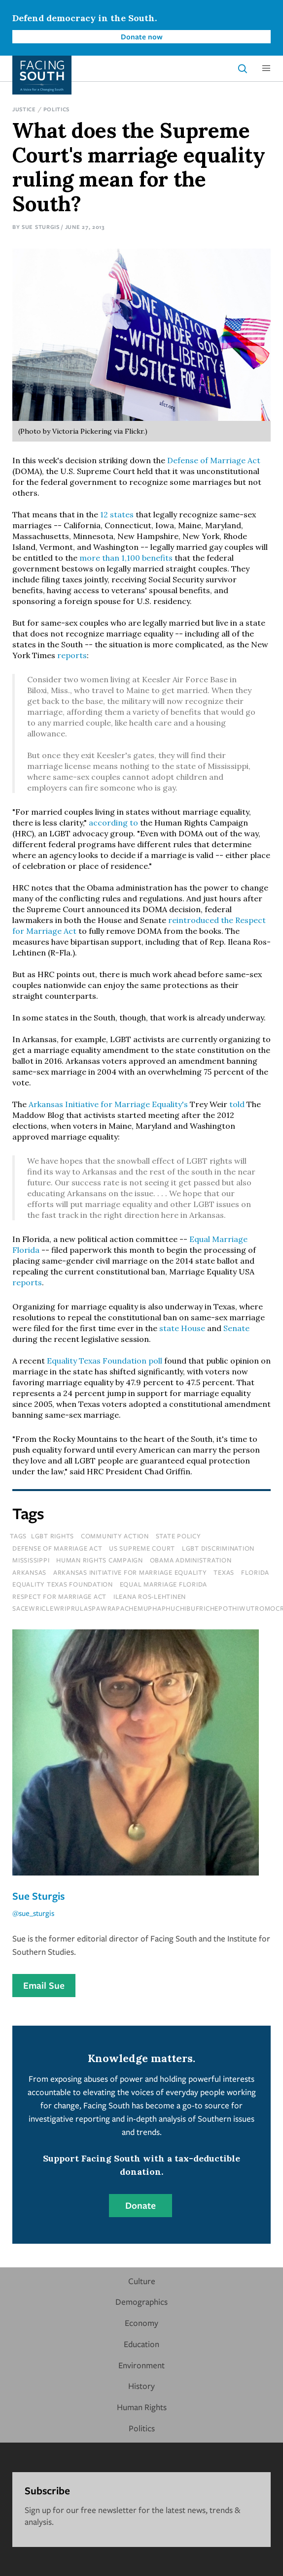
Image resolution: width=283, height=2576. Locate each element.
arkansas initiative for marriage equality (130, 1572)
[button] (266, 68)
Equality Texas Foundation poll (104, 1361)
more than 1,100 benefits (126, 558)
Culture (141, 2281)
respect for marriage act (59, 1596)
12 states (117, 514)
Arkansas (29, 1572)
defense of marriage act (57, 1548)
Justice (24, 109)
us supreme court (142, 1548)
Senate (236, 1328)
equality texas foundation (62, 1584)
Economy (141, 2322)
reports (72, 655)
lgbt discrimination (218, 1548)
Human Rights (142, 2407)
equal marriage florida (164, 1584)
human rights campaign (99, 1560)
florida (255, 1572)
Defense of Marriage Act (213, 460)
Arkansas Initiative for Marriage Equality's (108, 1104)
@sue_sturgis (33, 1913)
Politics (56, 109)
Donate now (142, 36)
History (141, 2385)
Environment (141, 2365)
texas (223, 1572)
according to (113, 822)
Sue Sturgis (41, 226)
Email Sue (44, 1985)
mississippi (30, 1560)
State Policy (178, 1535)
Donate (140, 2205)
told (237, 1104)
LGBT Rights (52, 1535)
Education (141, 2344)
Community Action (115, 1535)
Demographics (141, 2301)
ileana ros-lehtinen (149, 1596)
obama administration (191, 1560)
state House (182, 1328)
